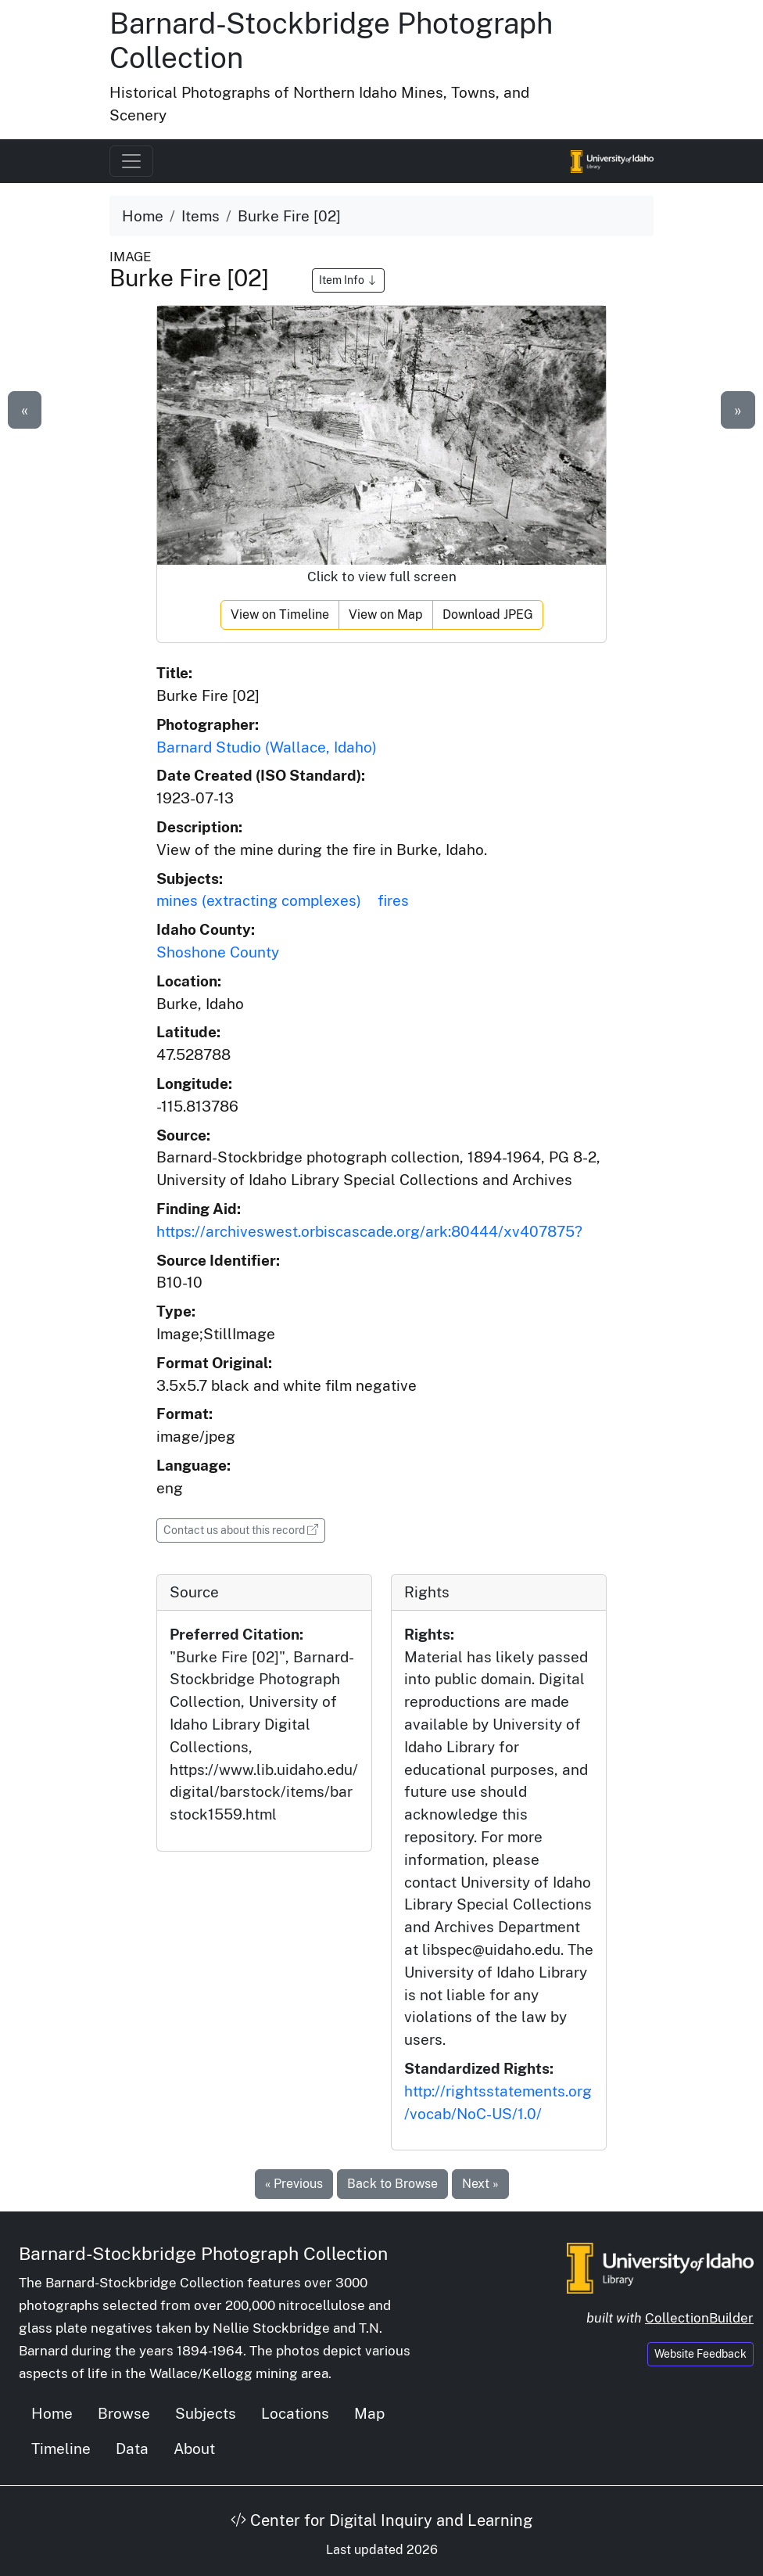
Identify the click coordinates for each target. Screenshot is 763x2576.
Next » (480, 2183)
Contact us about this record (244, 1529)
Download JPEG (487, 614)
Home (142, 216)
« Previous (294, 2183)
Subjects (205, 2413)
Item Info (348, 280)
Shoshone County (217, 952)
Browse (124, 2413)
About (194, 2448)
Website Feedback (700, 2354)
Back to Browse (392, 2183)
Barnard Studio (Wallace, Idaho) (266, 747)
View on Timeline (280, 614)
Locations (295, 2413)
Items (200, 216)
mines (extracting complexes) (258, 900)
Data (132, 2448)
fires (393, 900)
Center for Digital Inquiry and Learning (381, 2520)
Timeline (61, 2448)
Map (369, 2413)
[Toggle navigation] (131, 161)
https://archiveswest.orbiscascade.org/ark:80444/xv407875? (369, 1231)
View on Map (386, 614)
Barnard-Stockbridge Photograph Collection (203, 2253)
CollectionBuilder (699, 2318)
